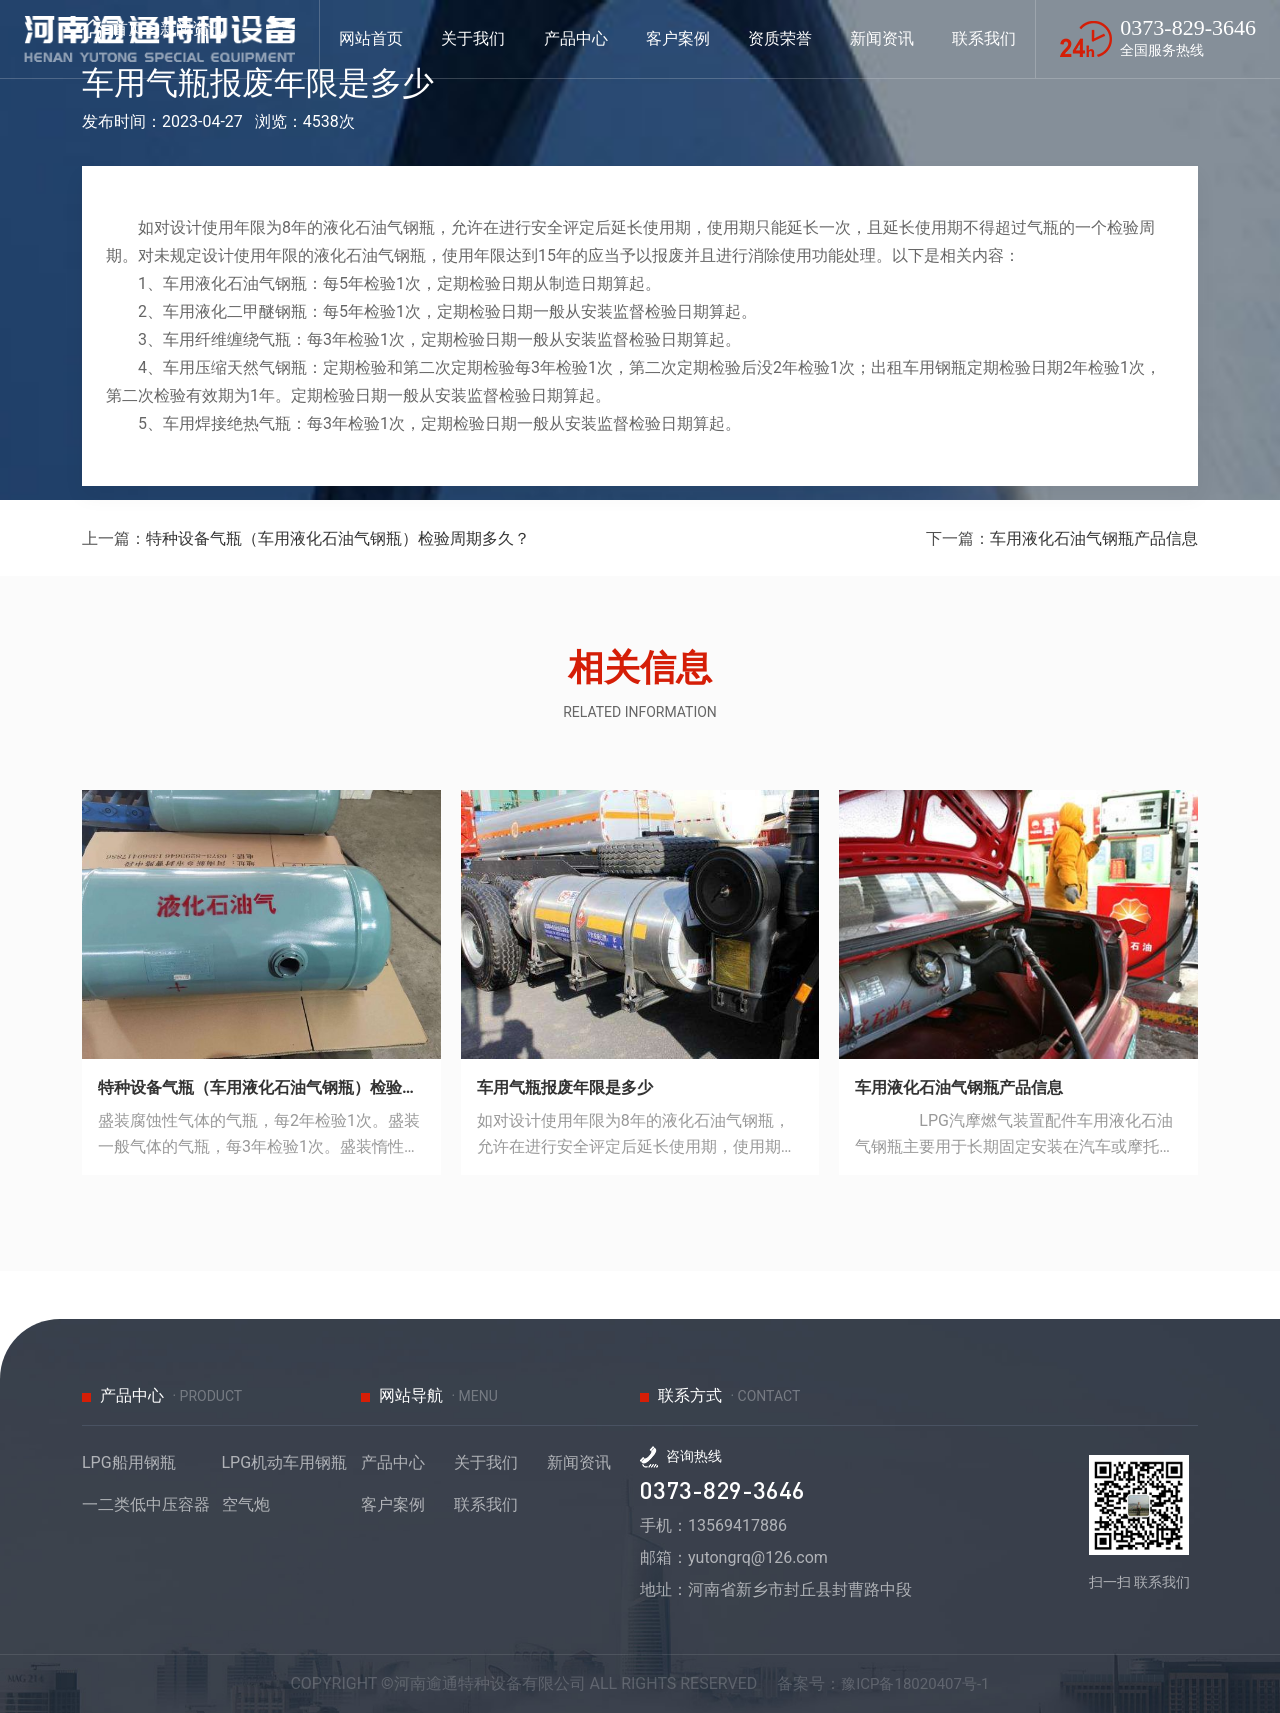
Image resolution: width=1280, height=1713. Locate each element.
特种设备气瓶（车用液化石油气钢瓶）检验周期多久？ (338, 538)
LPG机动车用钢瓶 (285, 1462)
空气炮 (246, 1504)
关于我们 (486, 1462)
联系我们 (486, 1504)
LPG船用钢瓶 (129, 1462)
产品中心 (393, 1462)
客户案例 (393, 1504)
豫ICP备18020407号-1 (915, 1683)
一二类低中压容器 (146, 1504)
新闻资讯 (579, 1462)
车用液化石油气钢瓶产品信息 (1094, 538)
